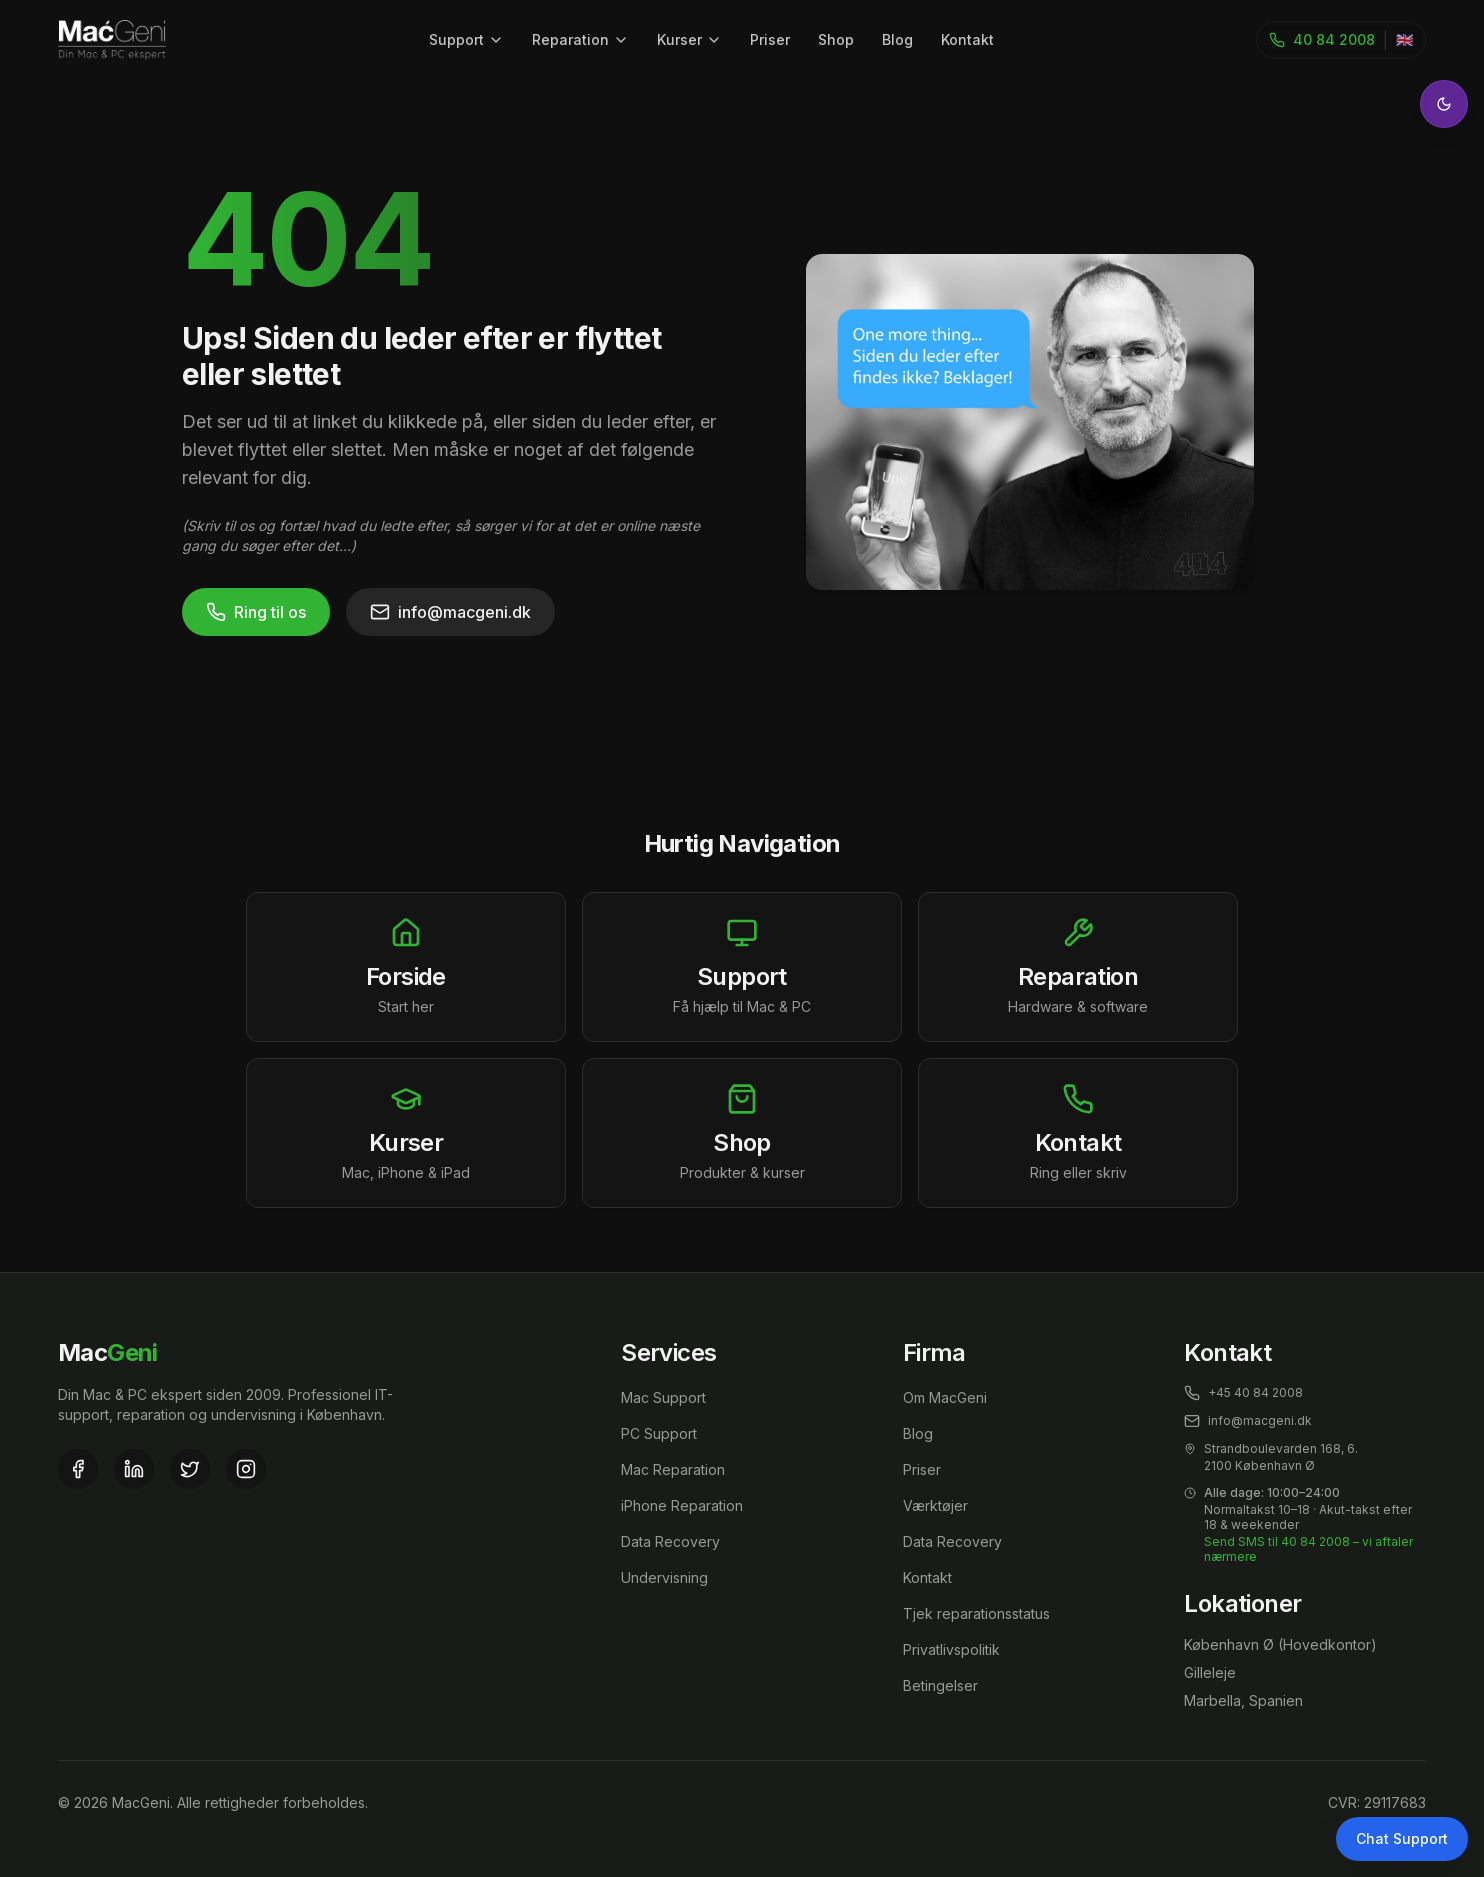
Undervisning (664, 1577)
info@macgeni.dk (450, 612)
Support (466, 39)
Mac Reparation (673, 1469)
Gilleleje (1210, 1672)
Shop (836, 39)
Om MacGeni (945, 1397)
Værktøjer (935, 1505)
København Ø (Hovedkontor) (1280, 1644)
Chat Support (1402, 1838)
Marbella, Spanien (1243, 1700)
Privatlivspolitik (951, 1649)
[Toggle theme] (1444, 104)
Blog (897, 39)
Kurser (689, 39)
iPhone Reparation (682, 1505)
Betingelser (940, 1685)
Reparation (580, 39)
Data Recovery (670, 1541)
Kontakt (967, 39)
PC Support (659, 1433)
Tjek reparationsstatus (976, 1613)
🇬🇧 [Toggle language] (1404, 39)
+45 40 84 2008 (1243, 1393)
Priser (770, 39)
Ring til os (256, 612)
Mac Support (663, 1397)
